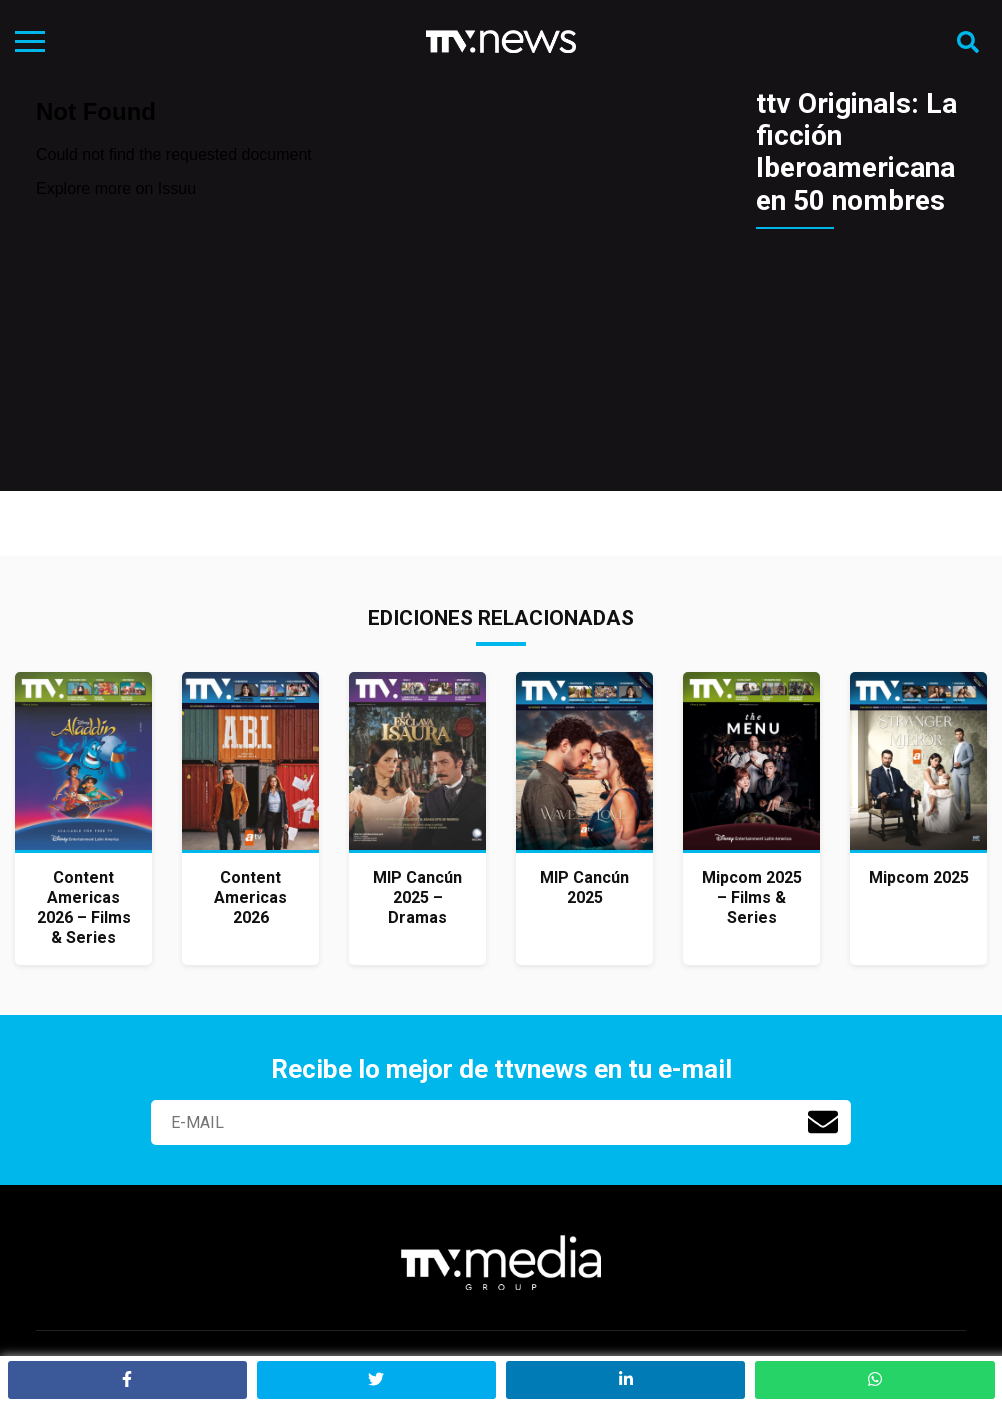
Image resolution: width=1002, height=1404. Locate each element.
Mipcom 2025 (919, 877)
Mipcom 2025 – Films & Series (752, 897)
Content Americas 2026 (250, 897)
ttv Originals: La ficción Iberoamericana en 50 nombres (856, 152)
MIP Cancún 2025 (584, 887)
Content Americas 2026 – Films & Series (84, 907)
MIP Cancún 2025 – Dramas (417, 897)
